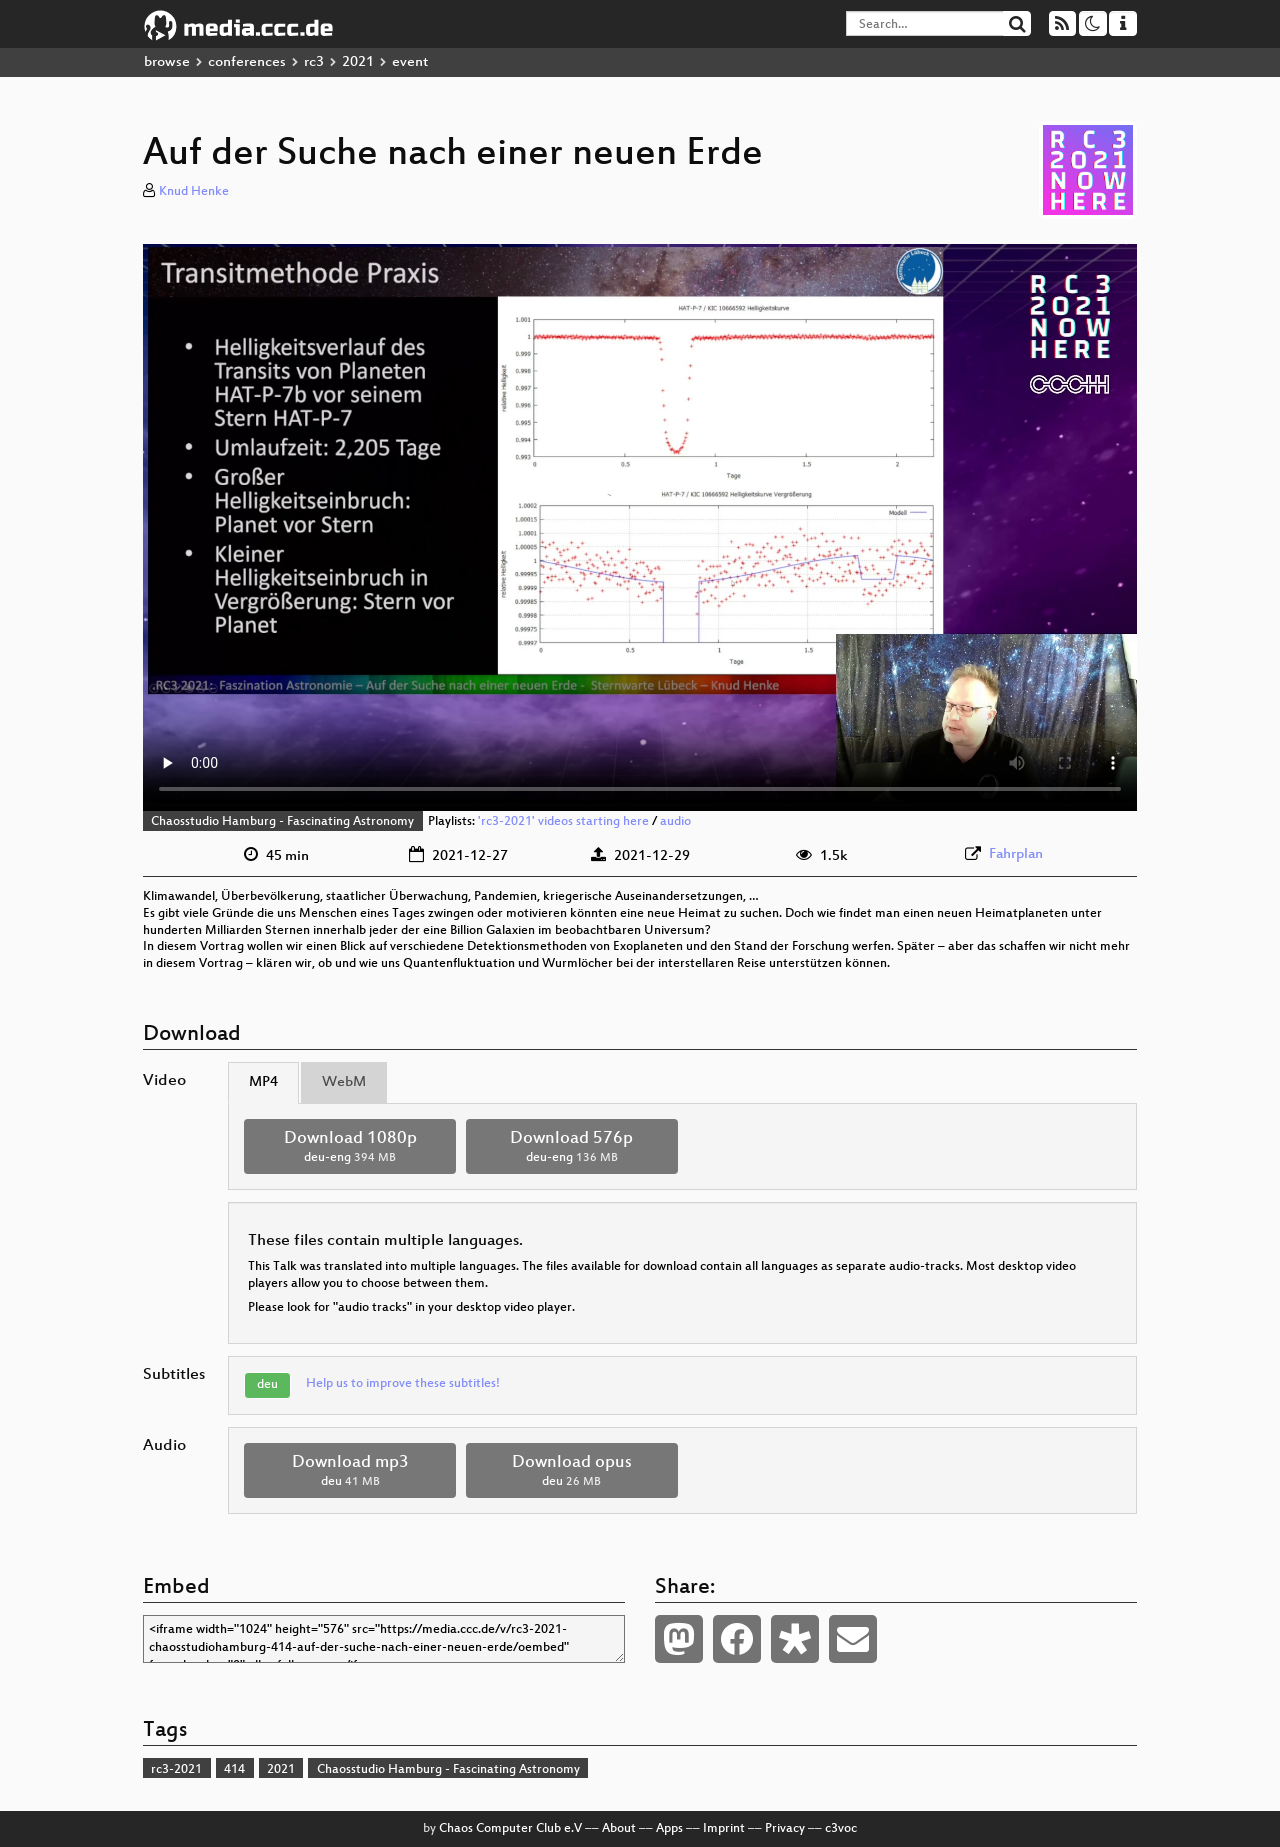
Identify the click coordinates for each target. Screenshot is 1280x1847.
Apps (669, 1829)
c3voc (841, 1829)
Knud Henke (194, 192)
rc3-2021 (176, 1770)
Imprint (724, 1829)
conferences (247, 62)
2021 (358, 62)
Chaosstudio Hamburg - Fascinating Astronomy (282, 822)
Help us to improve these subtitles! (403, 1384)
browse (167, 62)
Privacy (785, 1829)
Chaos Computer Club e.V (510, 1829)
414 (234, 1770)
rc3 (314, 62)
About (619, 1829)
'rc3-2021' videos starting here (563, 822)
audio (675, 822)
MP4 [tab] (263, 1082)
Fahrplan (1016, 854)
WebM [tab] (344, 1082)
